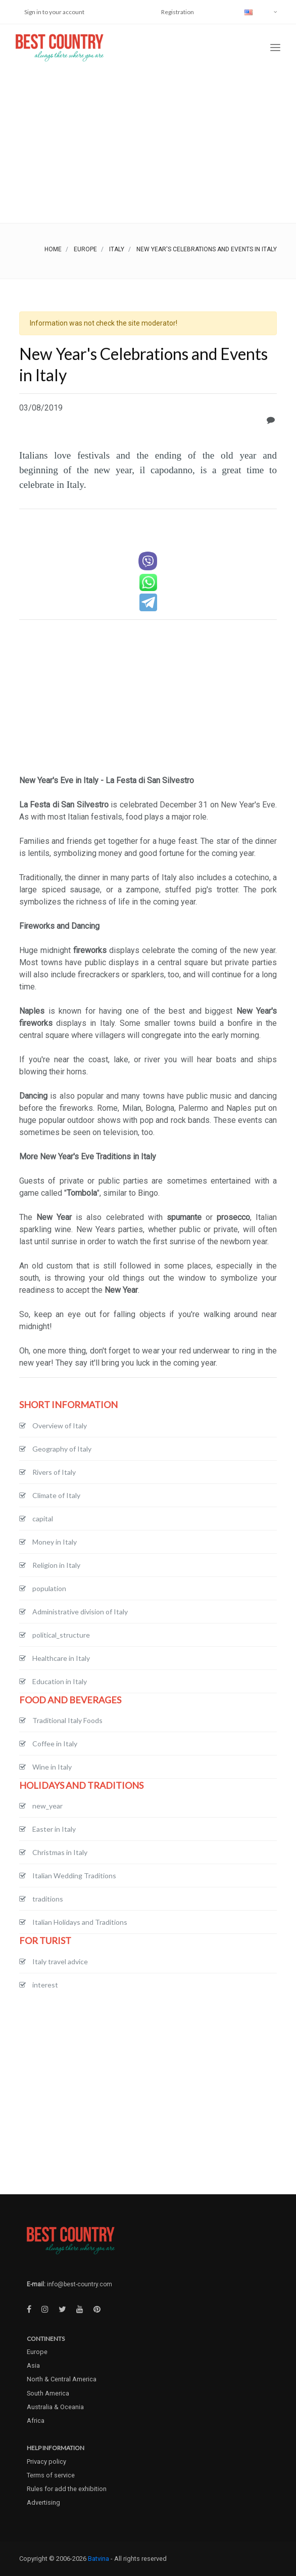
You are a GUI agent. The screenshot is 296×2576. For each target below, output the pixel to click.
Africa (35, 2420)
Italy (116, 249)
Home (53, 249)
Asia (33, 2365)
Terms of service (51, 2475)
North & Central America (61, 2379)
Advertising (43, 2502)
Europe (85, 249)
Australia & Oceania (55, 2407)
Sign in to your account (54, 12)
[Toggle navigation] (275, 47)
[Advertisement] (148, 147)
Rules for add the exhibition (67, 2489)
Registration (177, 12)
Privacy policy (46, 2461)
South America (48, 2393)
